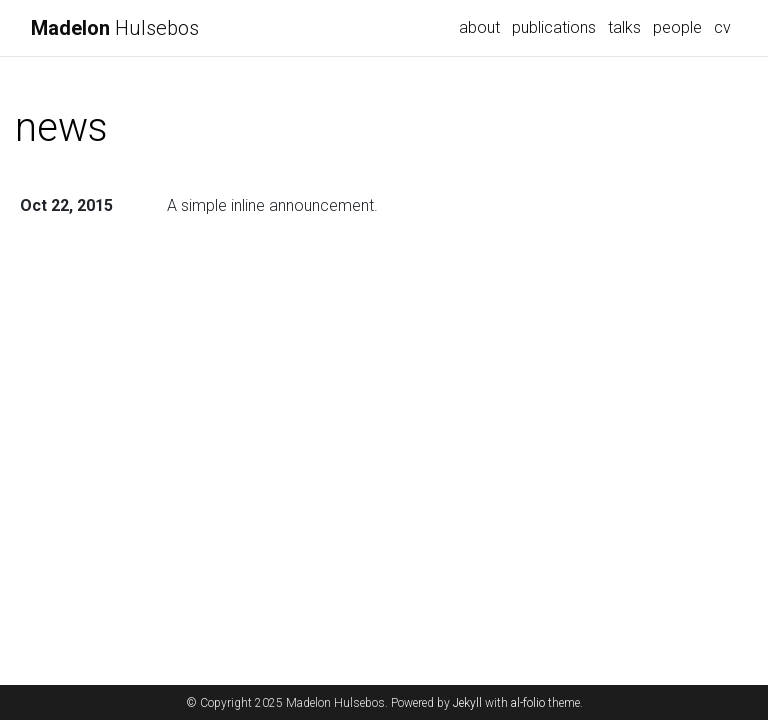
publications (554, 27)
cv (722, 27)
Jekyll (467, 703)
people (677, 27)
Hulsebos (115, 28)
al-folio (528, 703)
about (479, 27)
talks (624, 27)
